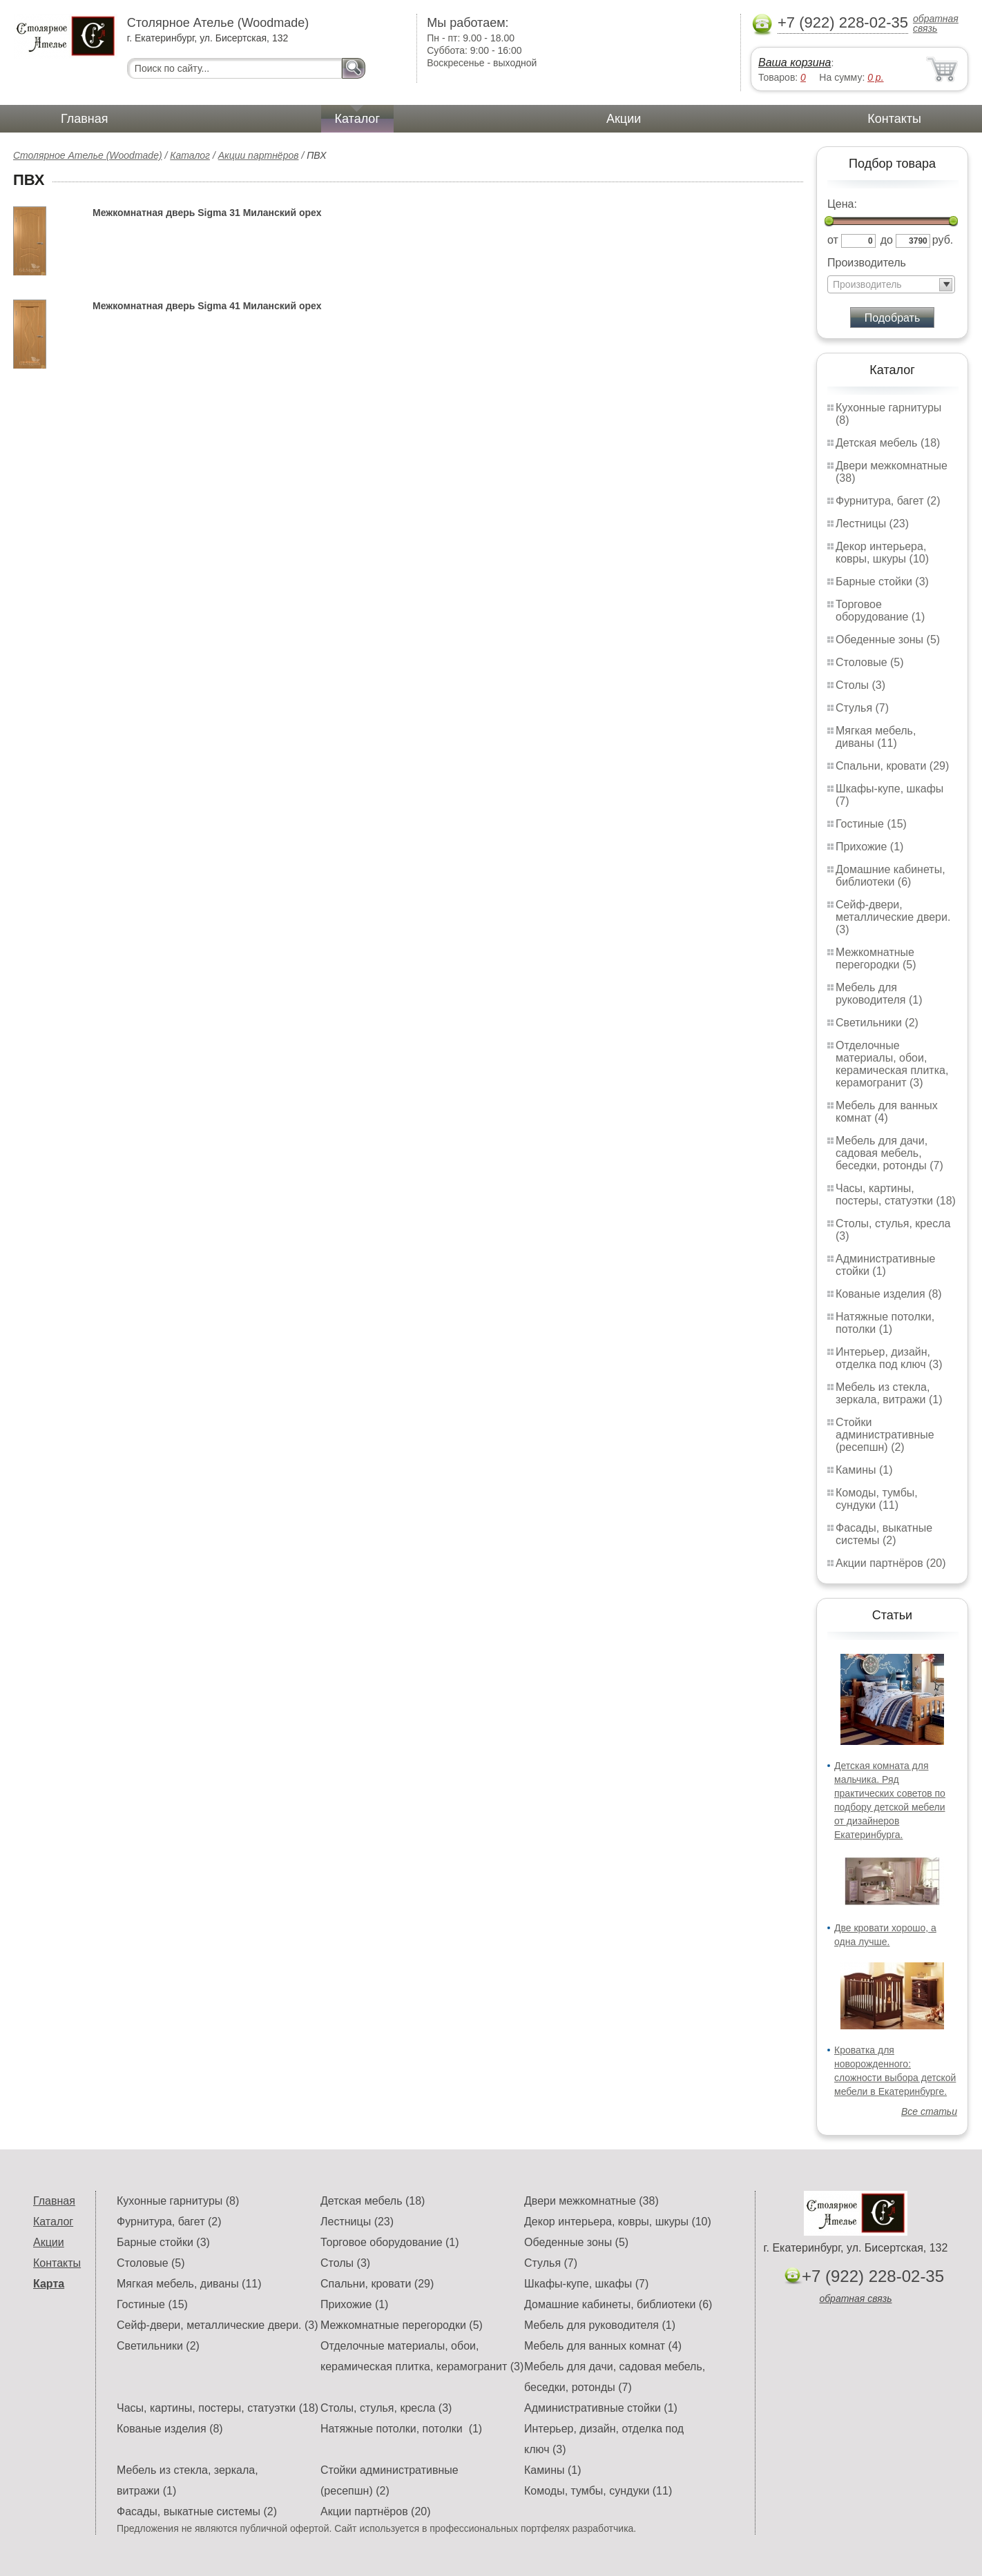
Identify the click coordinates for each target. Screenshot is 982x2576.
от (832, 240)
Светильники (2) (877, 1022)
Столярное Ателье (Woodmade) (87, 155)
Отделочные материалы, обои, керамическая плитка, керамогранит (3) (892, 1064)
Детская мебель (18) (888, 443)
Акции (623, 119)
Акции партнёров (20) (891, 1563)
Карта (48, 2284)
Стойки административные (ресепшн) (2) (885, 1434)
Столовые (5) (870, 662)
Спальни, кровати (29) (892, 766)
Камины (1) (864, 1470)
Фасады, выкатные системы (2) (884, 1534)
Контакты (894, 119)
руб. (943, 240)
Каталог (357, 119)
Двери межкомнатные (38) (591, 2201)
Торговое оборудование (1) (880, 610)
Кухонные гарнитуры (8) (178, 2201)
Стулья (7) (862, 708)
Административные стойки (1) (886, 1265)
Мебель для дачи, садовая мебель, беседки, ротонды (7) (889, 1153)
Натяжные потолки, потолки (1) (885, 1323)
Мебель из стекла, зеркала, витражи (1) (889, 1393)
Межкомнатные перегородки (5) (876, 958)
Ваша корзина (794, 62)
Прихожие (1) (869, 846)
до (886, 240)
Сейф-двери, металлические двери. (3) (893, 917)
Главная (84, 119)
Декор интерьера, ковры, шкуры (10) (882, 552)
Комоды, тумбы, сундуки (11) (877, 1499)
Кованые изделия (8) (889, 1294)
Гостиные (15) (871, 824)
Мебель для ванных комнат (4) (887, 1112)
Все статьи (929, 2111)
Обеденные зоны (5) (888, 639)
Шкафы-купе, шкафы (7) (586, 2284)
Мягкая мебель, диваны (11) (876, 737)
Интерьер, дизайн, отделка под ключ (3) (889, 1358)
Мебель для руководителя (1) (879, 994)
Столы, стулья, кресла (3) (386, 2408)
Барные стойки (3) (882, 581)
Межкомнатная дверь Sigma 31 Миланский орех (207, 212)
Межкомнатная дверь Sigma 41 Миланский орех (207, 305)
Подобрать (893, 318)
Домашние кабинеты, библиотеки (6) (890, 875)
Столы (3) (860, 685)
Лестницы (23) (872, 523)
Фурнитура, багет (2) (888, 501)
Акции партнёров (258, 155)
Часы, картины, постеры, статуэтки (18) (896, 1194)
